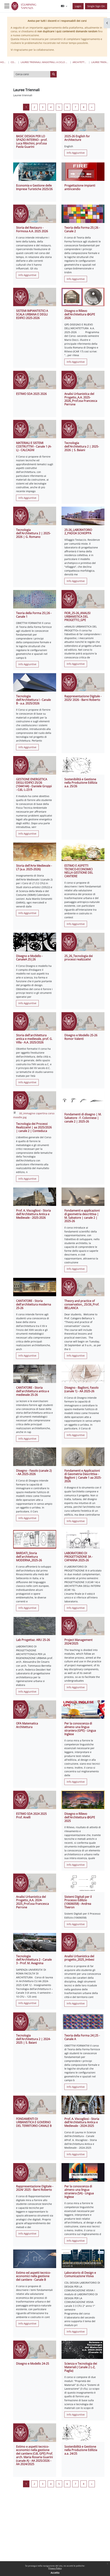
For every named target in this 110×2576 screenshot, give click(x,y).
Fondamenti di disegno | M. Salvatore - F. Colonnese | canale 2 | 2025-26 (82, 1117)
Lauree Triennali (100, 62)
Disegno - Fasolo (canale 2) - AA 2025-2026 (34, 1472)
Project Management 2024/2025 (78, 1641)
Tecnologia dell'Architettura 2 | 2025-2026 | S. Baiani (81, 446)
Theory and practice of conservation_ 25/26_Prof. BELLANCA (81, 1304)
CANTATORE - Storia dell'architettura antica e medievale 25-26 (32, 1391)
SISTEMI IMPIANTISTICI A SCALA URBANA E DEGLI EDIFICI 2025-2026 (32, 314)
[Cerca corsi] (32, 74)
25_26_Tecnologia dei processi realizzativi (78, 957)
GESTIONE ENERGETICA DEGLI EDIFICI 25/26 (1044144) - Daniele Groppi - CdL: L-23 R (34, 784)
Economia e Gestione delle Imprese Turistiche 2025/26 (34, 187)
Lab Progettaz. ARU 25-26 (33, 1640)
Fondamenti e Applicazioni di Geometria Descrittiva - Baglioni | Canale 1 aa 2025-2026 (82, 1475)
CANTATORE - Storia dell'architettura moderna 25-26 (33, 1304)
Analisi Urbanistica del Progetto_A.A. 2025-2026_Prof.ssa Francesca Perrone (80, 399)
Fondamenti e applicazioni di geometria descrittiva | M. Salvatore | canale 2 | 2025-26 (82, 1215)
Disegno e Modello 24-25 (32, 2363)
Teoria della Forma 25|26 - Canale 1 (34, 615)
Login (78, 6)
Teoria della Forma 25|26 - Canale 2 (82, 229)
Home (3, 62)
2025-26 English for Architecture (77, 138)
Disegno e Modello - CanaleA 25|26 (29, 957)
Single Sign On (96, 6)
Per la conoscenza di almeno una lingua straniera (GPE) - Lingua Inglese (80, 1728)
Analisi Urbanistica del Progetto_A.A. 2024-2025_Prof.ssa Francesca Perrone (32, 1902)
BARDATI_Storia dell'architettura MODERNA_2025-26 (29, 1556)
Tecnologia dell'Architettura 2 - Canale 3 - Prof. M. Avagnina (34, 1959)
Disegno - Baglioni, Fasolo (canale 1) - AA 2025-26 (81, 1389)
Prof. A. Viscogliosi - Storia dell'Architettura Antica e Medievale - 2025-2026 (33, 1213)
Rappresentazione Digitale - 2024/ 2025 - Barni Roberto (34, 2188)
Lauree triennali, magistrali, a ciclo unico (44, 62)
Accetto (55, 2572)
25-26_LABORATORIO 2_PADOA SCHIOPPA (78, 531)
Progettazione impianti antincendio (79, 187)
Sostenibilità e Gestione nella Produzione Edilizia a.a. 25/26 (80, 782)
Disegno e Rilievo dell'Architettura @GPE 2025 (79, 1817)
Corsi (14, 62)
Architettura (80, 62)
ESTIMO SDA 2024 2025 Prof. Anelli (31, 1815)
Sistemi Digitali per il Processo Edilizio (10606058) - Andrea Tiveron (78, 1902)
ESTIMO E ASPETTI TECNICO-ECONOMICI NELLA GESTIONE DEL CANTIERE (78, 870)
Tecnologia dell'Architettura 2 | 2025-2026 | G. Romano (33, 533)
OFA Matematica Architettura (27, 1725)
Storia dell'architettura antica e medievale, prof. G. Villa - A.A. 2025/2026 (34, 1038)
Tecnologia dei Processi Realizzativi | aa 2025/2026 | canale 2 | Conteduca (34, 1127)
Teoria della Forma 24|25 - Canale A (82, 2037)
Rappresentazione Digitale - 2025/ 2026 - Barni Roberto (82, 698)
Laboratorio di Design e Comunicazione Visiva (80, 2274)
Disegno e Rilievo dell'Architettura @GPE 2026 (79, 314)
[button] (64, 6)
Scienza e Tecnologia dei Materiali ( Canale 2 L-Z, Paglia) (80, 2366)
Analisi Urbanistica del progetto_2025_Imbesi (79, 1958)
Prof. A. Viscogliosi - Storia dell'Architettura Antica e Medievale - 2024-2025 (81, 2122)
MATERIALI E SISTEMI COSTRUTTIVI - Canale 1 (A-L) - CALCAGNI (34, 446)
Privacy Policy (55, 2568)
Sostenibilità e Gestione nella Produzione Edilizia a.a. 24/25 (80, 2450)
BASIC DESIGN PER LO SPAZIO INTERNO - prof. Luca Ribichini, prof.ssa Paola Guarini (31, 141)
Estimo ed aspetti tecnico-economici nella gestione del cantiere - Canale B (33, 2276)
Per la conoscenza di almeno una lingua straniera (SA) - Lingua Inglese (79, 2191)
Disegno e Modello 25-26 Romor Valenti (80, 1037)
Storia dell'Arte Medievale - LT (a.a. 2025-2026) (34, 867)
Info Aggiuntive (76, 152)
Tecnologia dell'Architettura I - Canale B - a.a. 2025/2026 (33, 699)
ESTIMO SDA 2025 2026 (31, 394)
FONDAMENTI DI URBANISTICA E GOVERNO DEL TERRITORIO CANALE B (34, 2122)
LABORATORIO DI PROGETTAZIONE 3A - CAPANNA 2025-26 (78, 1556)
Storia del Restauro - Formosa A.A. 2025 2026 (32, 229)
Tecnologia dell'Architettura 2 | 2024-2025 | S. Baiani (33, 2038)
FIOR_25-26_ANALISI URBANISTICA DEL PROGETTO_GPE (77, 616)
